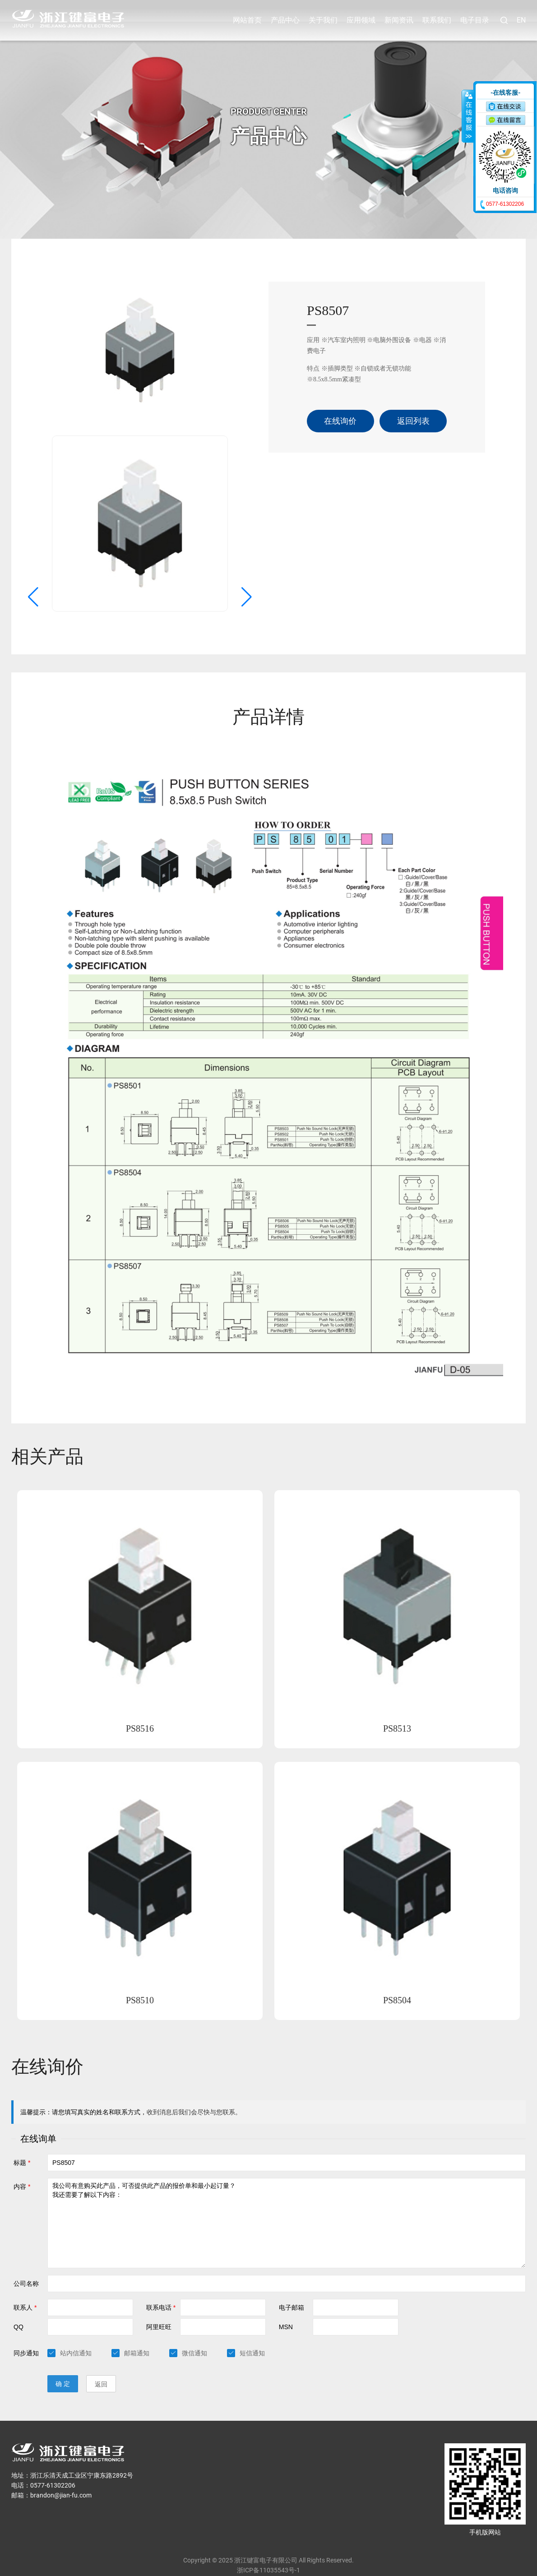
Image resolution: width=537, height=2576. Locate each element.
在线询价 (340, 399)
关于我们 (323, 20)
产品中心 (285, 20)
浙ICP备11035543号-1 (268, 2548)
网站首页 (247, 20)
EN (521, 20)
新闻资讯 (398, 20)
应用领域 (361, 20)
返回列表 (413, 399)
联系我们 (436, 20)
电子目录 (474, 20)
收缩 (468, 116)
